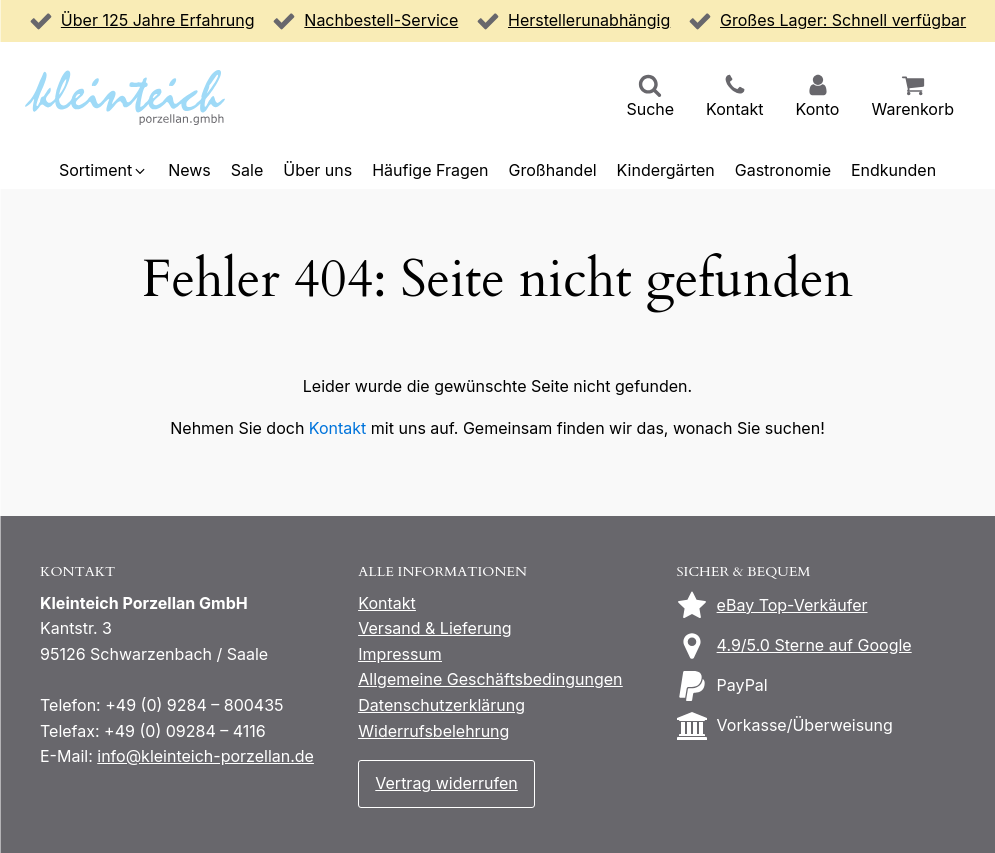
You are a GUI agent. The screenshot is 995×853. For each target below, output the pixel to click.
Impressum (400, 654)
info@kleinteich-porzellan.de (205, 756)
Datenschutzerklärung (441, 705)
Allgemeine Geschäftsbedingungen (490, 679)
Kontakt (337, 428)
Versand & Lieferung (434, 628)
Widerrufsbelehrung (433, 731)
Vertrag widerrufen (446, 783)
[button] (650, 98)
